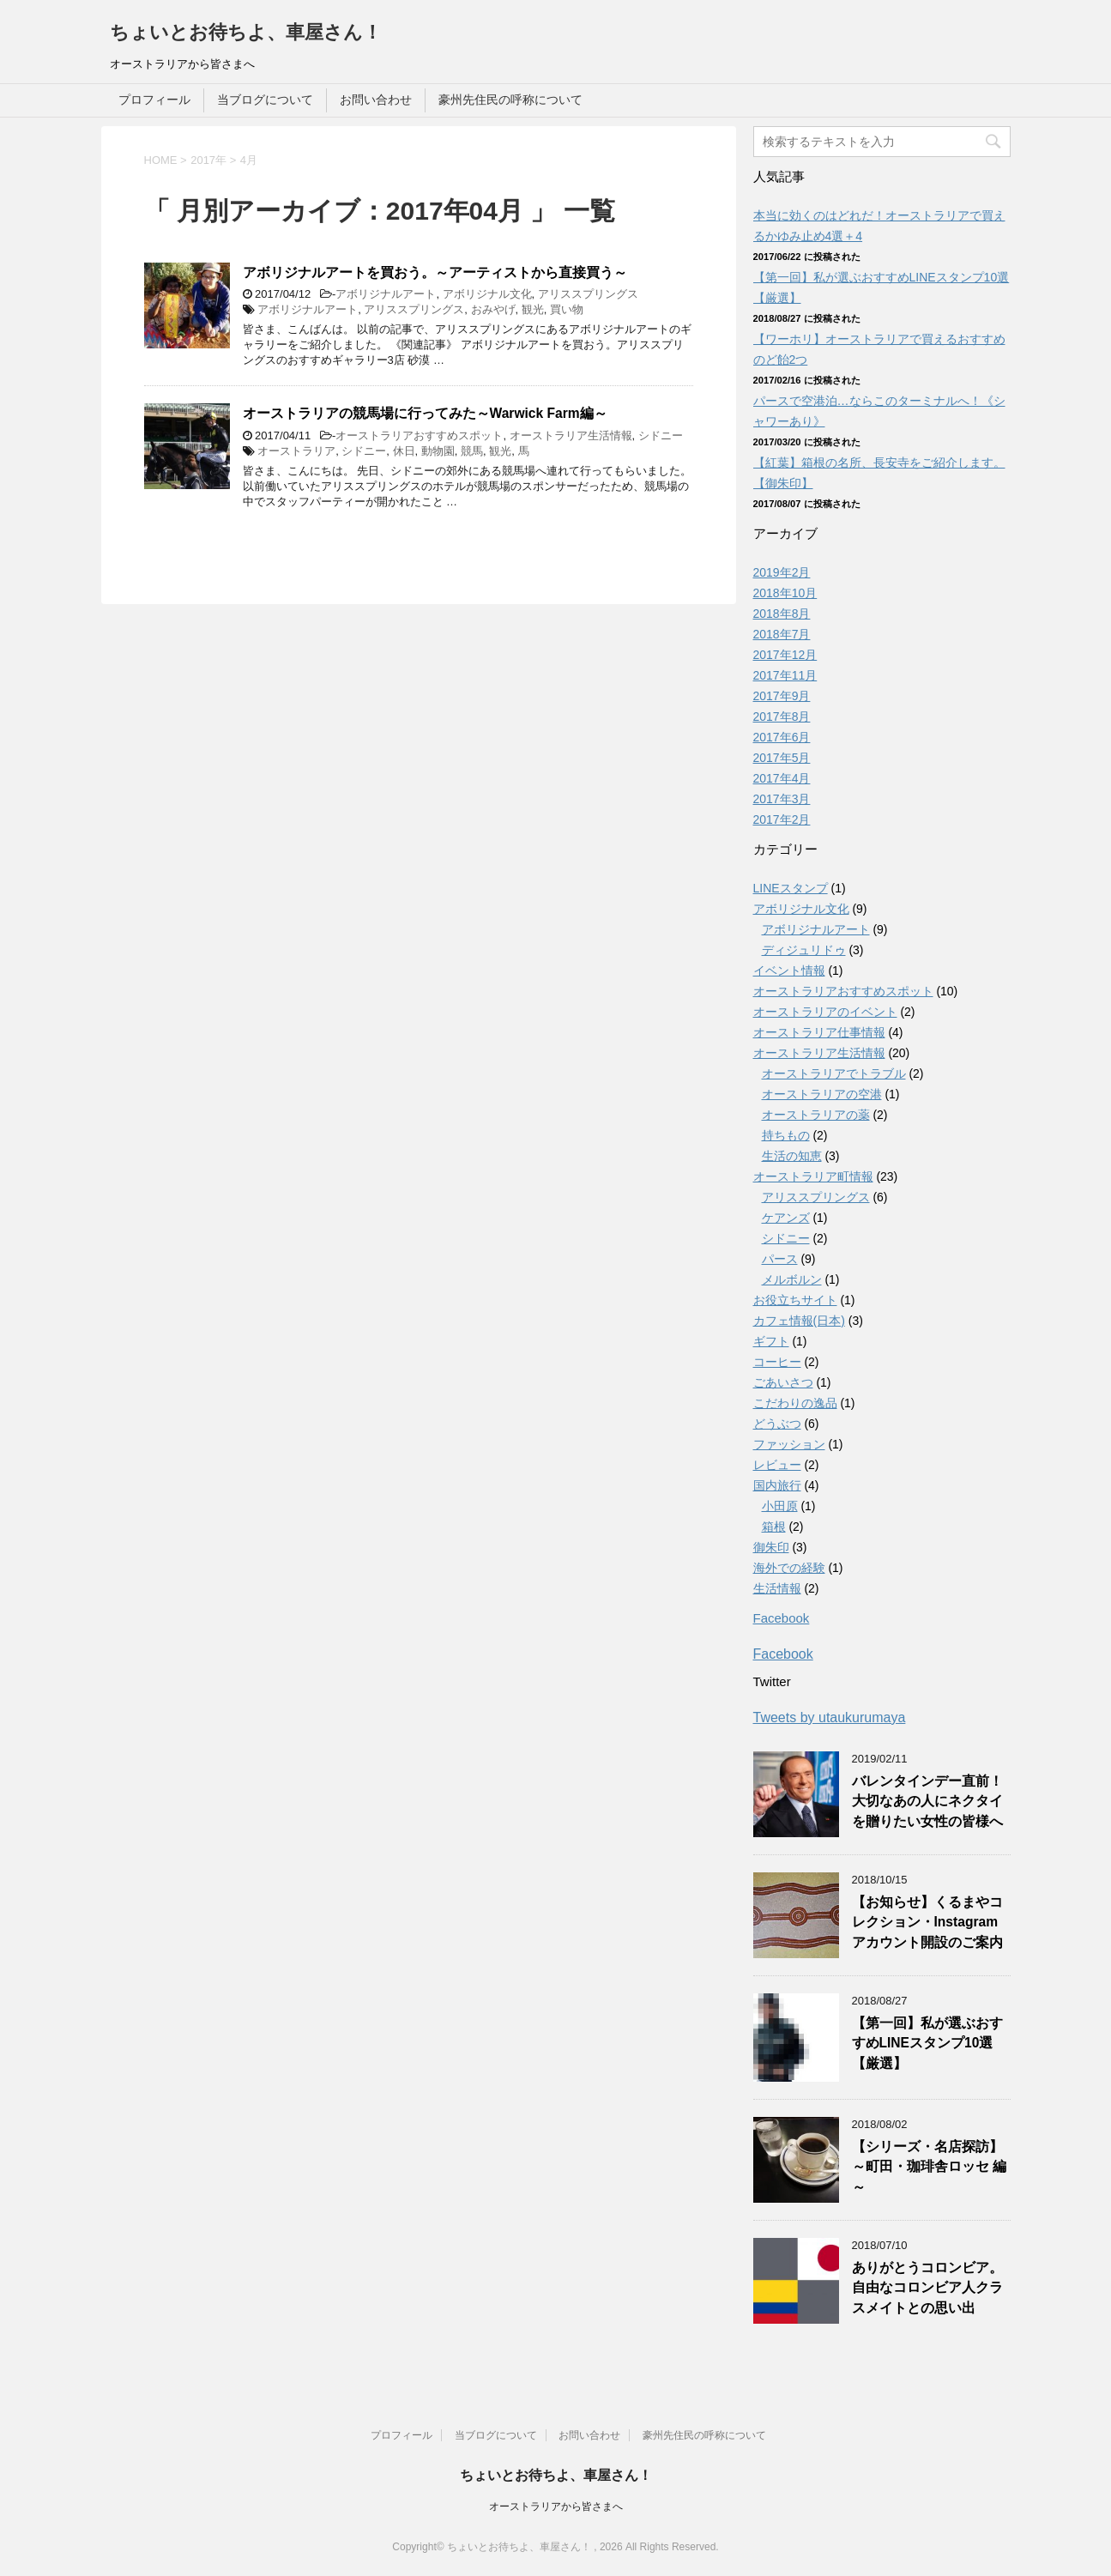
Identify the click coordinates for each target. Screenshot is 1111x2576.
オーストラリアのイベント (825, 1012)
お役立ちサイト (795, 1300)
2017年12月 (785, 655)
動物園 (438, 450)
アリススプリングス (588, 293)
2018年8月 (782, 613)
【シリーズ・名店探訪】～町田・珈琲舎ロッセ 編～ (929, 2166)
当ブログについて (265, 99)
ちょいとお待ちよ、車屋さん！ (246, 32)
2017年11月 (785, 675)
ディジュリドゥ (804, 950)
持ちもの (786, 1135)
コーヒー (777, 1362)
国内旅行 (777, 1485)
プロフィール (154, 99)
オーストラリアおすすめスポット (419, 435)
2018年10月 (785, 593)
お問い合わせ (376, 99)
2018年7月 (782, 634)
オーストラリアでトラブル (834, 1073)
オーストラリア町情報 (813, 1176)
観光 (533, 309)
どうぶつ (777, 1423)
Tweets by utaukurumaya (829, 1717)
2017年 (208, 160)
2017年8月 (782, 716)
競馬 (472, 450)
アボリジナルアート (385, 293)
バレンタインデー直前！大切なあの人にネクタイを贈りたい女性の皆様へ (927, 1801)
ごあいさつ (783, 1382)
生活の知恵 (792, 1156)
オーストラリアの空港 (822, 1094)
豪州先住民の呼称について (510, 99)
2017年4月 (782, 778)
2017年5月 (782, 758)
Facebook (781, 1618)
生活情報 (777, 1588)
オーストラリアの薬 (816, 1115)
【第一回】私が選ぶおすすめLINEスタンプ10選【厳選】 (927, 2043)
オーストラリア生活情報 (571, 435)
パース (780, 1259)
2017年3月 (782, 799)
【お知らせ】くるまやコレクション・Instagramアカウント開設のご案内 (927, 1922)
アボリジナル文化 (487, 293)
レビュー (777, 1465)
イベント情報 (789, 970)
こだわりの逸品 (795, 1403)
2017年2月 (782, 819)
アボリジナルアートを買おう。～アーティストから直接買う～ (435, 272)
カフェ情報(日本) (799, 1320)
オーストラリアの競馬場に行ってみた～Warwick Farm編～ (425, 413)
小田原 (780, 1506)
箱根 (774, 1526)
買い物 (566, 309)
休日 (404, 450)
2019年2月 (782, 572)
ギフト (771, 1341)
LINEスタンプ (790, 888)
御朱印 (771, 1547)
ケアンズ (786, 1218)
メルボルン (792, 1279)
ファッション (789, 1444)
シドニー (660, 435)
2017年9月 (782, 696)
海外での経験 (789, 1568)
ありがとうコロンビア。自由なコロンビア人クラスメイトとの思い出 (927, 2287)
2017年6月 (782, 737)
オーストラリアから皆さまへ (556, 2506)
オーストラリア (296, 450)
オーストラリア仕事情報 (819, 1032)
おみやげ (493, 309)
